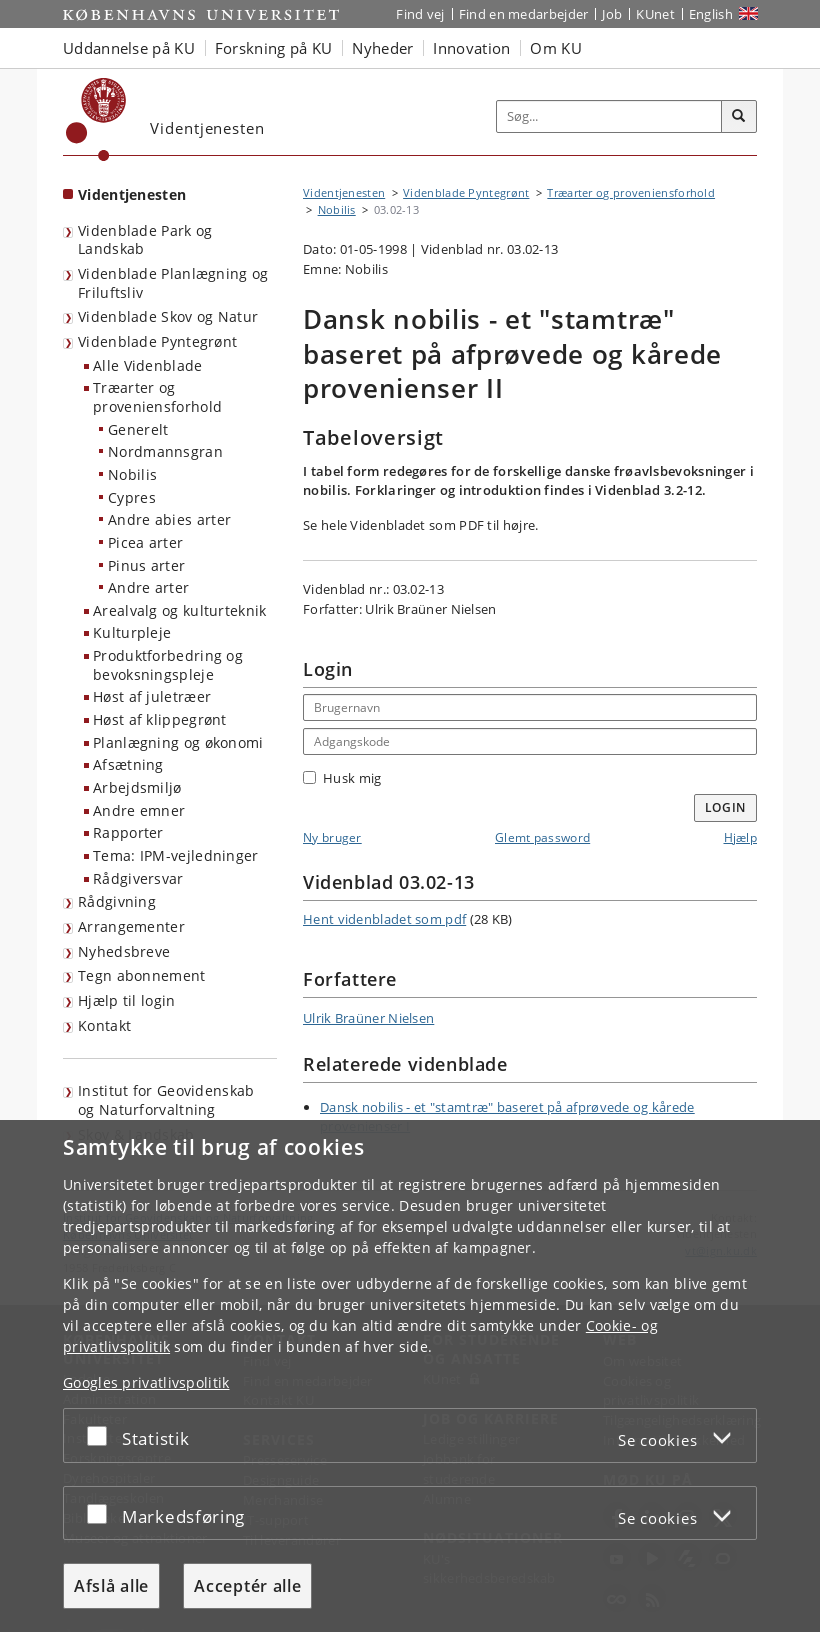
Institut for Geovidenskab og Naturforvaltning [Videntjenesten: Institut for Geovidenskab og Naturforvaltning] (166, 1100)
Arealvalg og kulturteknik (180, 610)
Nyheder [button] (382, 48)
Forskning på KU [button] (274, 48)
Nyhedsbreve (124, 951)
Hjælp (741, 837)
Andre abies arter (169, 519)
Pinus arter (146, 565)
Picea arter (145, 542)
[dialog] (410, 1376)
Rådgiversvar (138, 878)
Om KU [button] (556, 48)
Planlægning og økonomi (178, 742)
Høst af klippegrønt (160, 719)
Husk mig (342, 778)
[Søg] (739, 117)
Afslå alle (111, 1586)
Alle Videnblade (148, 365)
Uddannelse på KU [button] (129, 48)
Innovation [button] (471, 48)
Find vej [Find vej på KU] (420, 14)
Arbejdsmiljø (137, 787)
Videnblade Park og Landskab (145, 240)
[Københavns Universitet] (96, 119)
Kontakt (104, 1025)
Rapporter (128, 832)
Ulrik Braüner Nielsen (368, 1018)
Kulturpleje (132, 632)
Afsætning (128, 764)
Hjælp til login (127, 1000)
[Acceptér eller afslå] (102, 1435)
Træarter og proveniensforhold (157, 397)
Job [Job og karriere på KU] (612, 14)
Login (726, 807)
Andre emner (139, 810)
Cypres (132, 497)
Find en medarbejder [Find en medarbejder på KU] (524, 14)
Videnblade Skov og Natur (168, 316)
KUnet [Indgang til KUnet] (655, 14)
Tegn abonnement (142, 975)
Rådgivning (117, 901)
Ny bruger (332, 837)
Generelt (138, 429)
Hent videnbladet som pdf (384, 919)
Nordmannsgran (165, 451)
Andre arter (148, 587)
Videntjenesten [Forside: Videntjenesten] (132, 194)
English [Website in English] (711, 14)
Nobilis (132, 474)
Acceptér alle (247, 1586)
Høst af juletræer (152, 696)
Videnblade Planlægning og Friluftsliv (173, 283)
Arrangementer (131, 926)
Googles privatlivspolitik (146, 1382)
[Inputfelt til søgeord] (609, 116)
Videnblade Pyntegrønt (157, 341)
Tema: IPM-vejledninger (176, 855)
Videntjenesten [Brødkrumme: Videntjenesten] (344, 192)
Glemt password (542, 837)
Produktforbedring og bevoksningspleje (168, 665)
